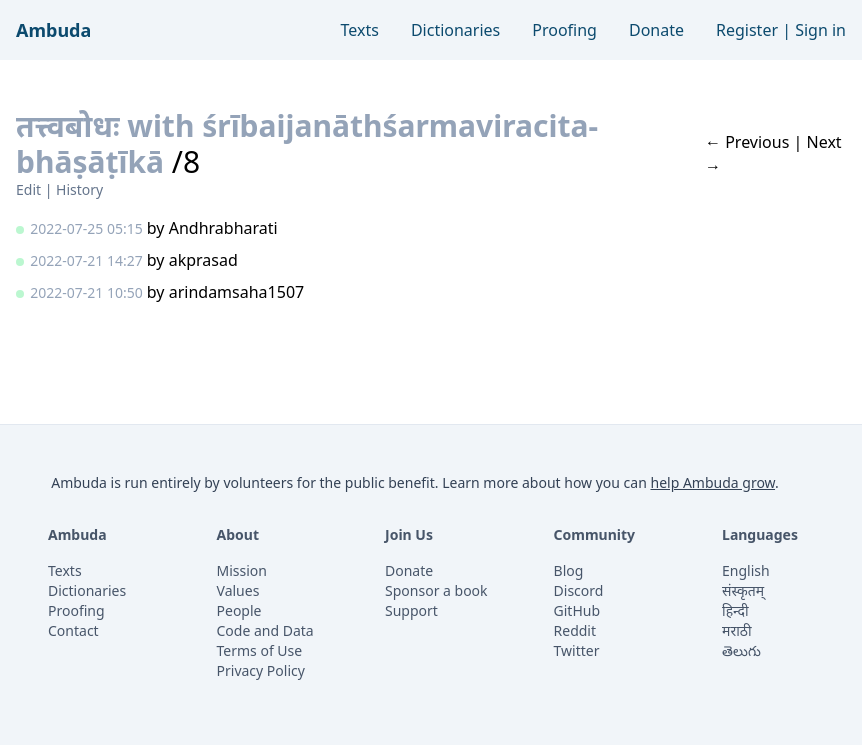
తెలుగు (741, 650)
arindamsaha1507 (237, 292)
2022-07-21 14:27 (86, 260)
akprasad (203, 260)
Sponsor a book (436, 590)
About (238, 534)
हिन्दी (735, 610)
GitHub (577, 610)
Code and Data (265, 630)
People (239, 610)
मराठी (736, 630)
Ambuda (53, 30)
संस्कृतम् (743, 590)
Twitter (577, 650)
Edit (28, 189)
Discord (579, 590)
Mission (242, 570)
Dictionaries (455, 30)
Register (747, 30)
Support (411, 610)
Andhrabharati (223, 228)
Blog (569, 570)
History (79, 189)
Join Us (409, 534)
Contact (73, 630)
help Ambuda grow (712, 482)
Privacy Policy (261, 670)
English (746, 570)
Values (238, 590)
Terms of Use (260, 650)
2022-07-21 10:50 (86, 292)
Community (595, 534)
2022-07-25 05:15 (86, 228)
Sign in (820, 30)
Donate (656, 30)
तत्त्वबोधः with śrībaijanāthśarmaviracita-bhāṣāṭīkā (307, 143)
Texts (360, 30)
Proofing (564, 30)
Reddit (575, 630)
